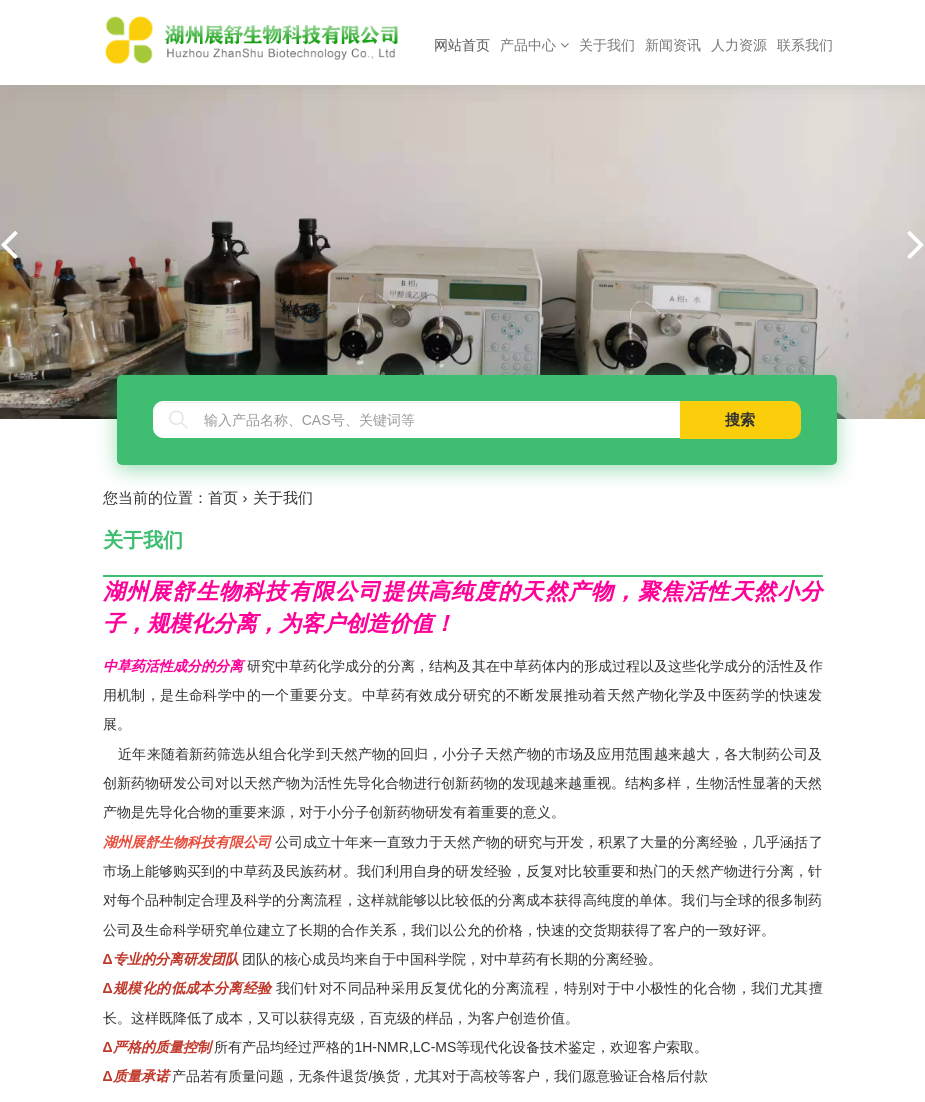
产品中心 (534, 45)
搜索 (740, 419)
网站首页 (464, 43)
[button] (916, 243)
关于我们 (607, 45)
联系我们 (805, 45)
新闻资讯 (673, 45)
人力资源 (739, 45)
